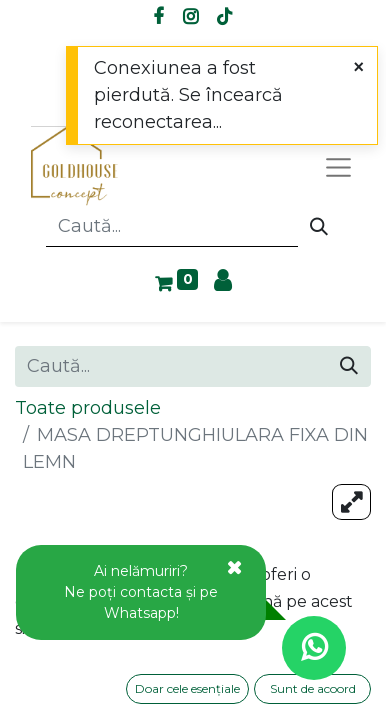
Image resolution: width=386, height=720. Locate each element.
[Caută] (319, 227)
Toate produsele (88, 408)
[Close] (358, 67)
